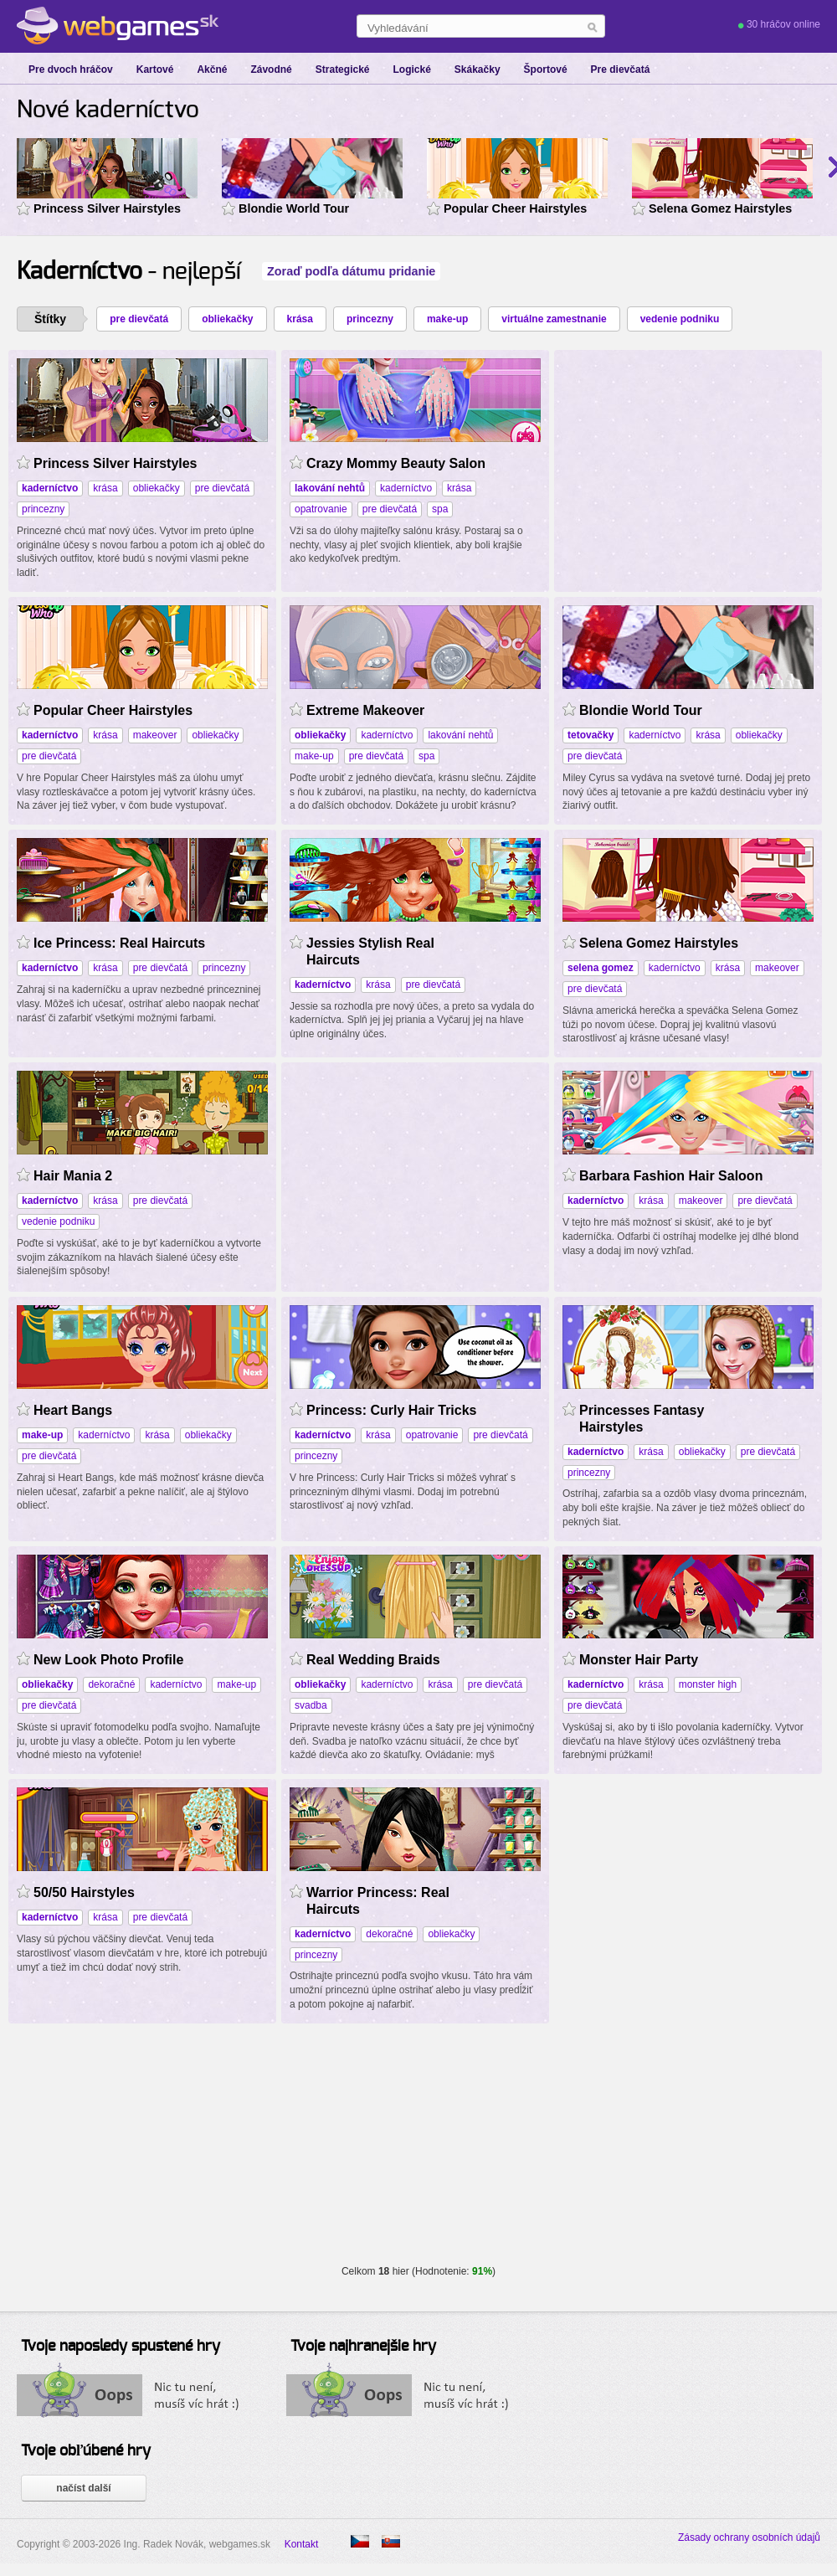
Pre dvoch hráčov (70, 69)
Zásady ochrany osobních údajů (749, 2537)
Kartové (155, 69)
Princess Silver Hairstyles (107, 208)
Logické (411, 69)
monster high (708, 1684)
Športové (545, 69)
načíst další (83, 2488)
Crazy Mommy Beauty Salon (395, 463)
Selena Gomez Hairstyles (720, 208)
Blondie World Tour (294, 208)
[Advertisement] (415, 1175)
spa (440, 509)
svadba (311, 1705)
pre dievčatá (139, 319)
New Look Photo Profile (108, 1660)
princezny (370, 319)
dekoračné (111, 1684)
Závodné (270, 69)
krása (300, 319)
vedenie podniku (680, 319)
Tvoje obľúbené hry (86, 2451)
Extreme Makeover (365, 710)
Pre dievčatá (620, 69)
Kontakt (302, 2544)
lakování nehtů (460, 735)
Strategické (343, 69)
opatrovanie (321, 509)
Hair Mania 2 (72, 1176)
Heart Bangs (72, 1410)
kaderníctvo (406, 488)
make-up (447, 319)
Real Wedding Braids (373, 1660)
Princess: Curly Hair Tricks (391, 1410)
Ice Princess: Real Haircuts (119, 943)
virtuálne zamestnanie (553, 319)
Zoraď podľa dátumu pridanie (351, 271)
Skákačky (477, 69)
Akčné (212, 69)
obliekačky (227, 319)
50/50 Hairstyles (84, 1892)
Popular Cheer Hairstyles (515, 208)
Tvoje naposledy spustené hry (120, 2346)
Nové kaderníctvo (108, 110)
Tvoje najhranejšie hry (363, 2346)
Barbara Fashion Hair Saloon (671, 1176)
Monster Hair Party (638, 1660)
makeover (155, 735)
